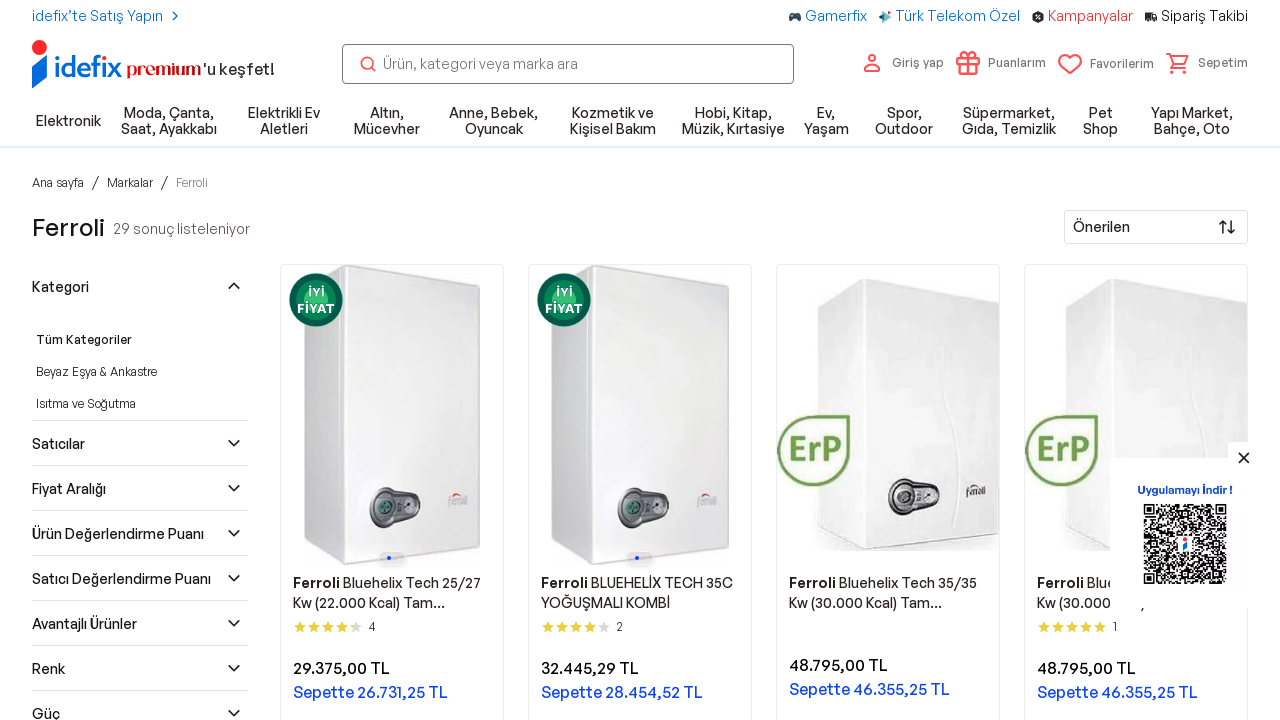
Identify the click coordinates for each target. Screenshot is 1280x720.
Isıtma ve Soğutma (86, 403)
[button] (1207, 63)
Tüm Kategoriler (84, 339)
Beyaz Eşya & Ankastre (96, 371)
